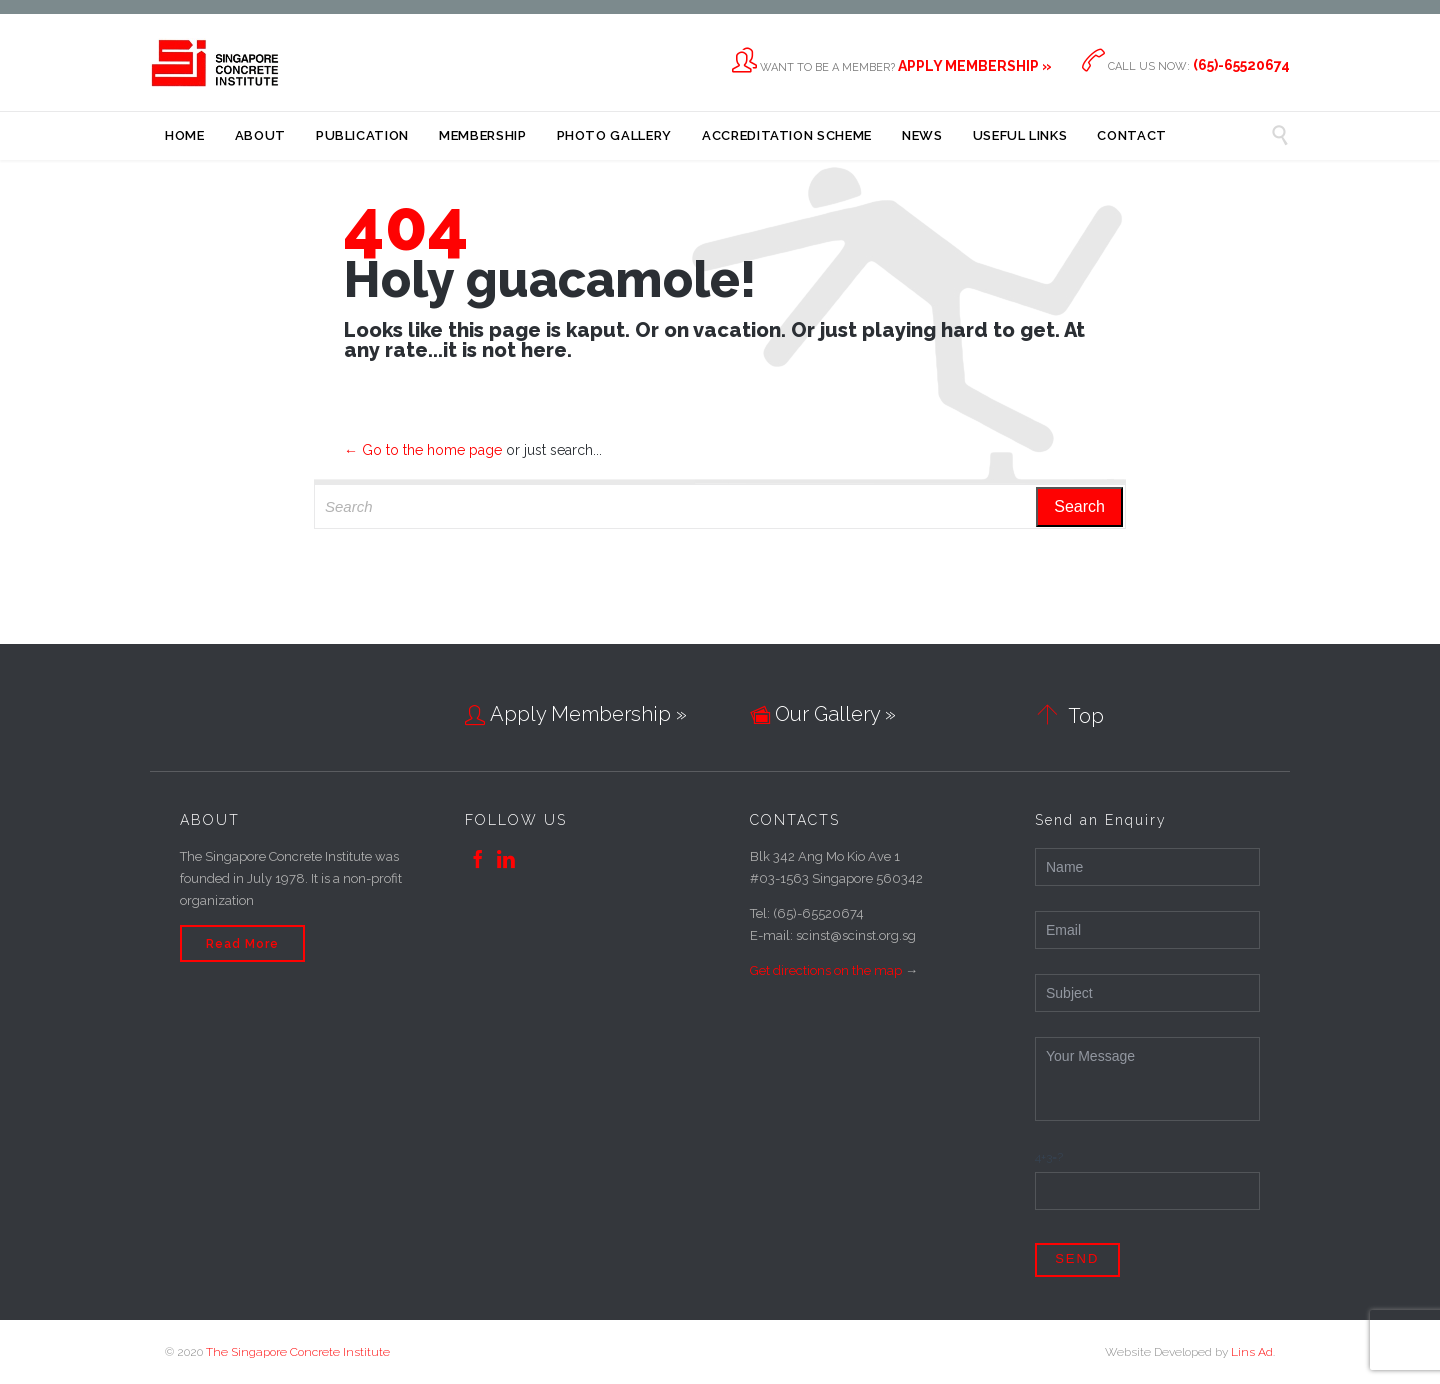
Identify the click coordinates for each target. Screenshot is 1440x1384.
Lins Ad (1252, 1352)
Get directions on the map (826, 970)
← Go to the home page (423, 450)
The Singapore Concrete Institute (298, 1352)
